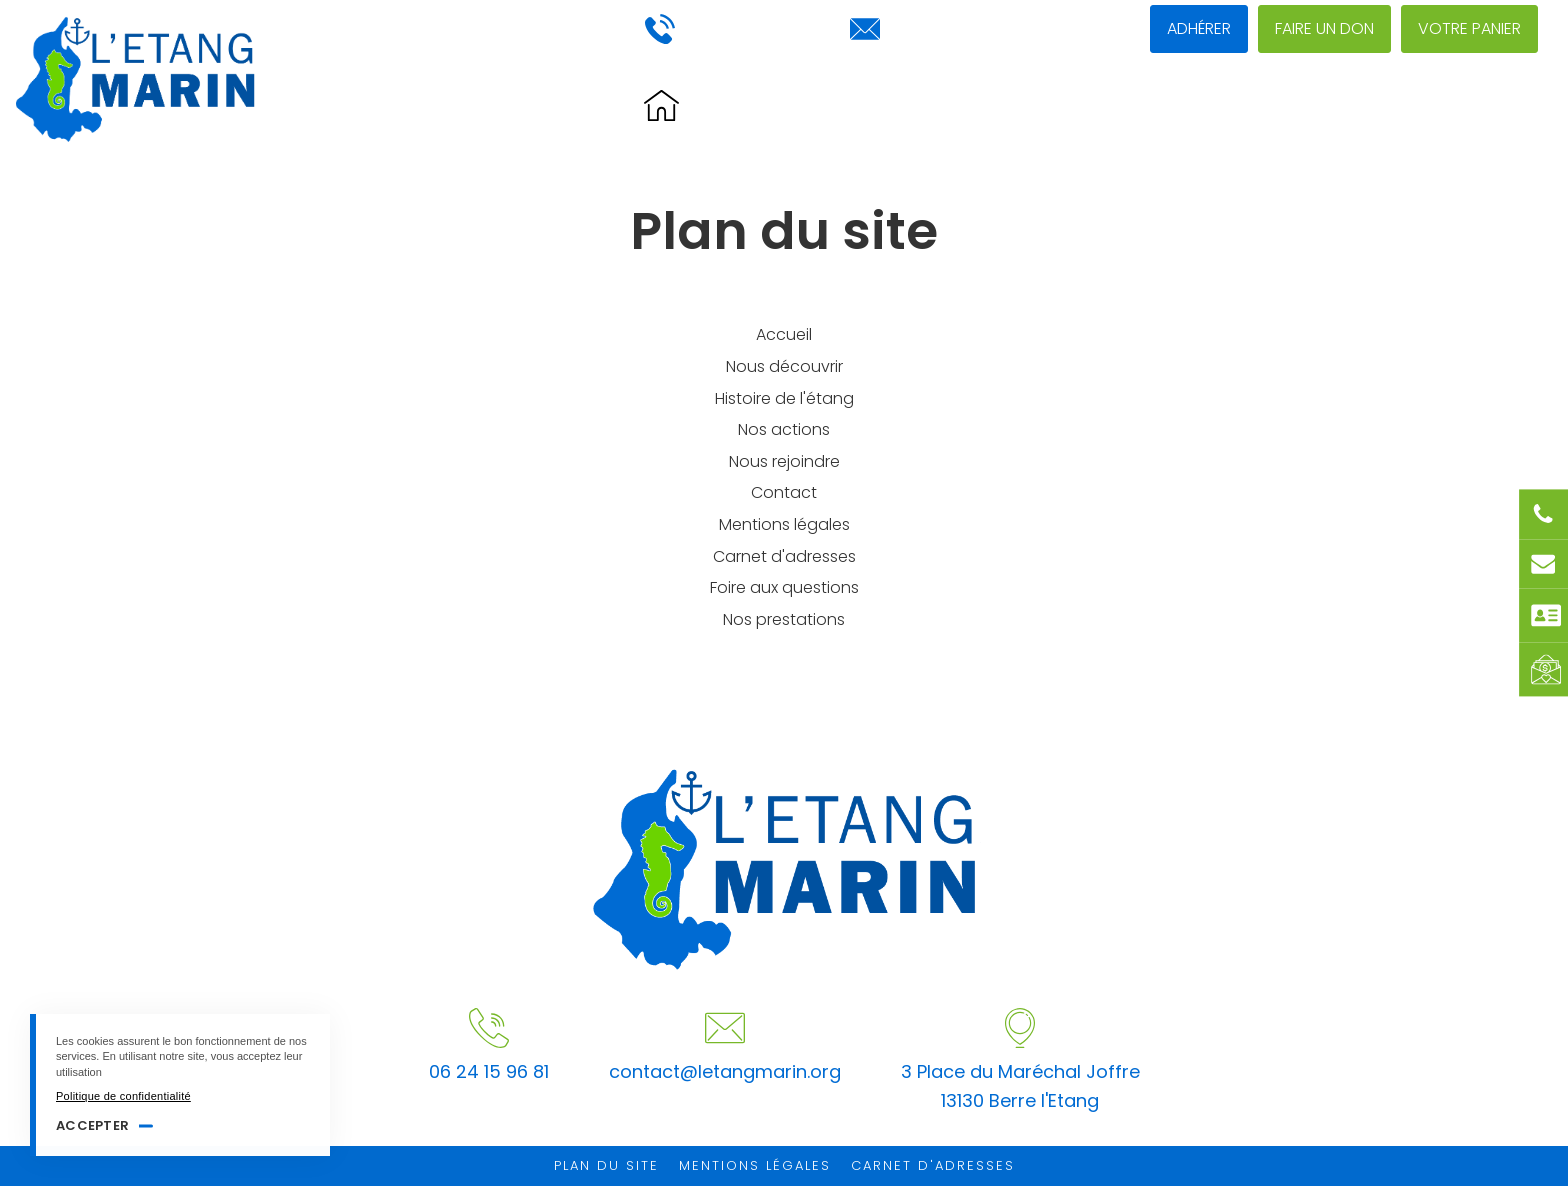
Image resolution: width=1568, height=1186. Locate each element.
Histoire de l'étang (796, 107)
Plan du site (606, 1165)
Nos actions (1152, 107)
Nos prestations (784, 619)
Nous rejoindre (1315, 107)
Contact (1460, 107)
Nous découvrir (988, 107)
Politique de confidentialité (123, 1096)
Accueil (784, 334)
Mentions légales (784, 524)
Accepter (92, 1125)
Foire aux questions (784, 587)
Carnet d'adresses (784, 556)
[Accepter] (305, 1034)
